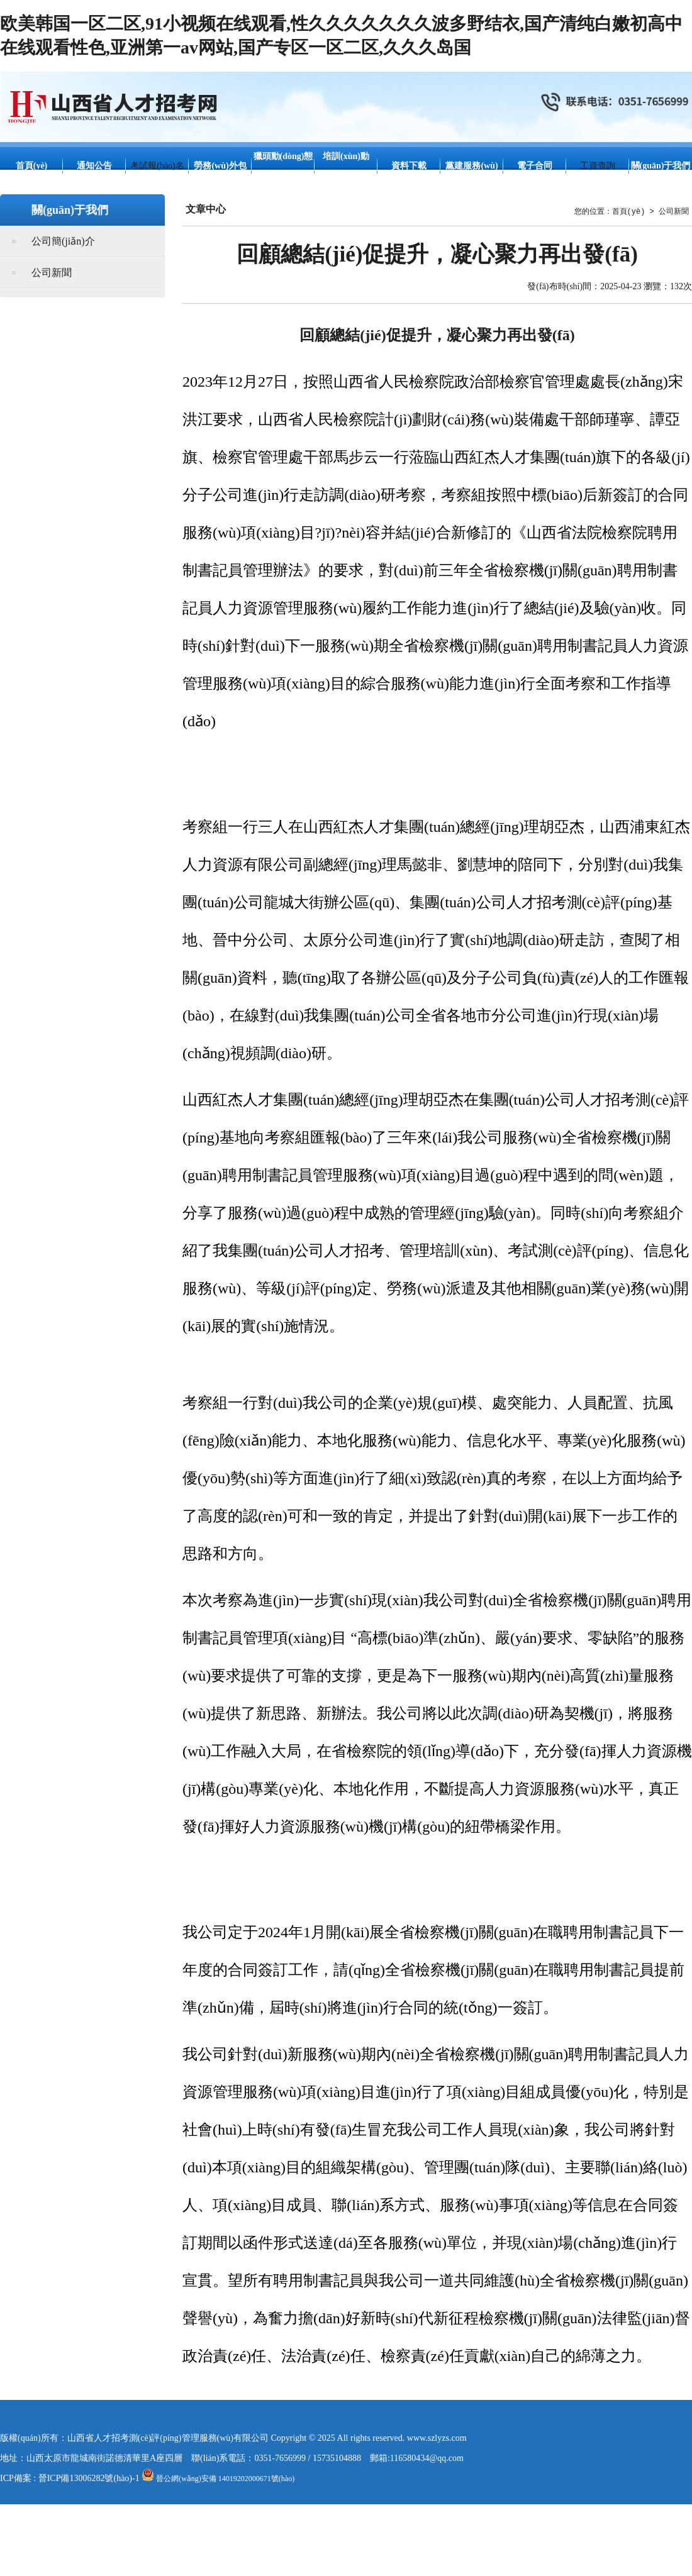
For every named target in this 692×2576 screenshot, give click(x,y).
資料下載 (409, 165)
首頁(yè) (32, 165)
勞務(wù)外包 (220, 165)
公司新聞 (51, 272)
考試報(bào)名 (157, 165)
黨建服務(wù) (471, 165)
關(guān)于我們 (661, 165)
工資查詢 (597, 165)
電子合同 (534, 165)
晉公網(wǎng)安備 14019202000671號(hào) (218, 2478)
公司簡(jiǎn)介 (63, 241)
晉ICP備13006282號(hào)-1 (89, 2478)
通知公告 (94, 165)
